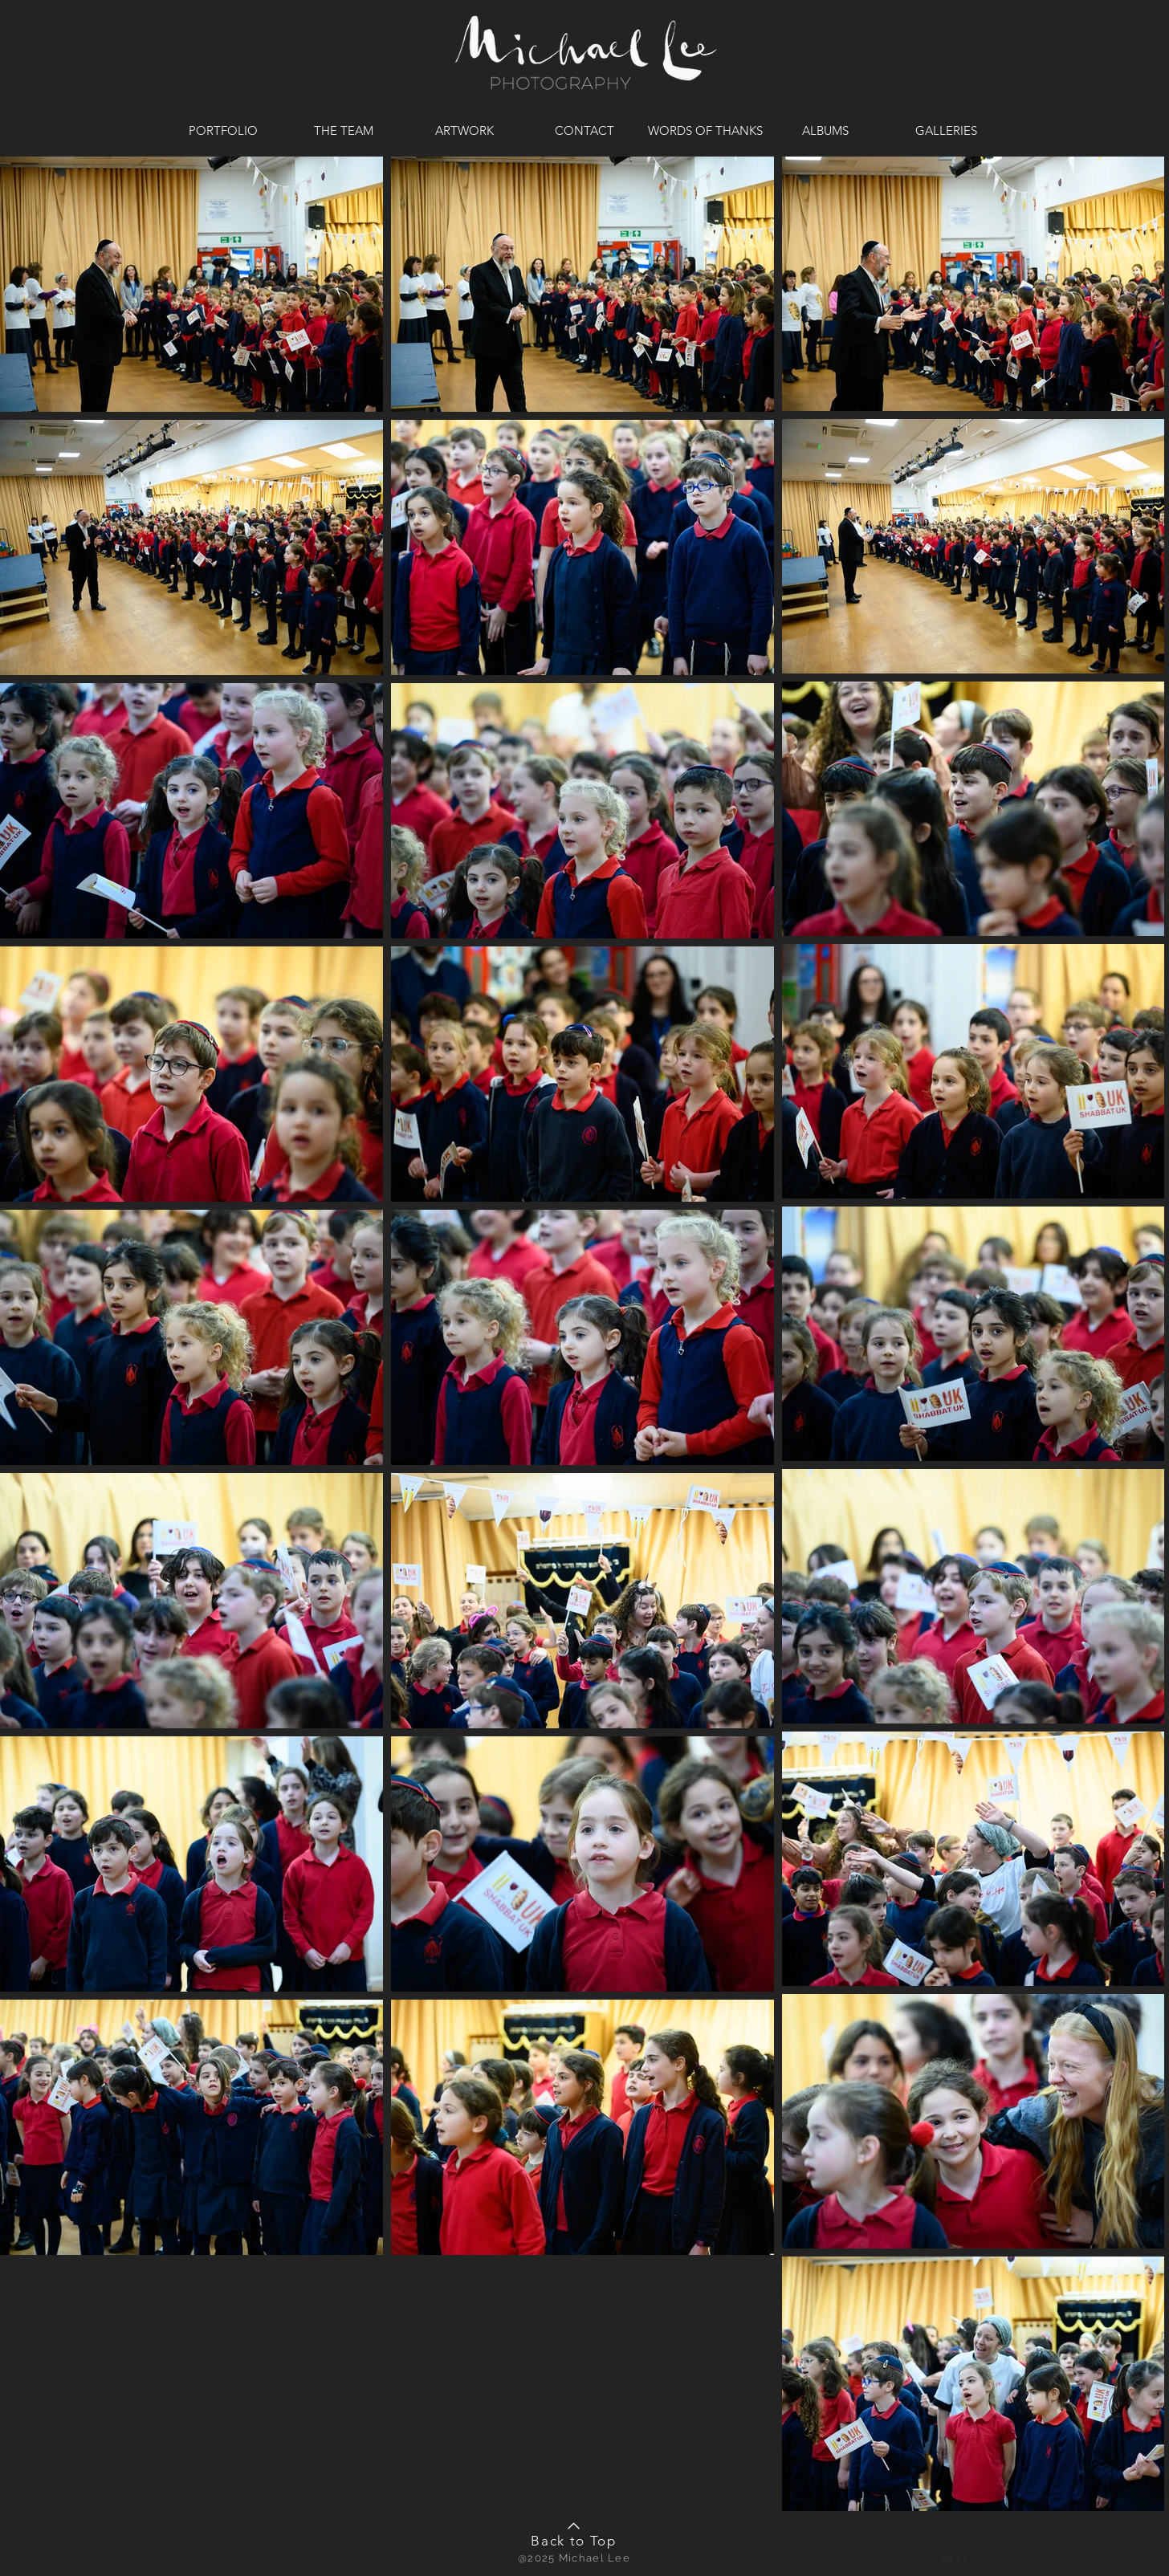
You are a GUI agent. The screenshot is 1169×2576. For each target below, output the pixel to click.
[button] (955, 2558)
